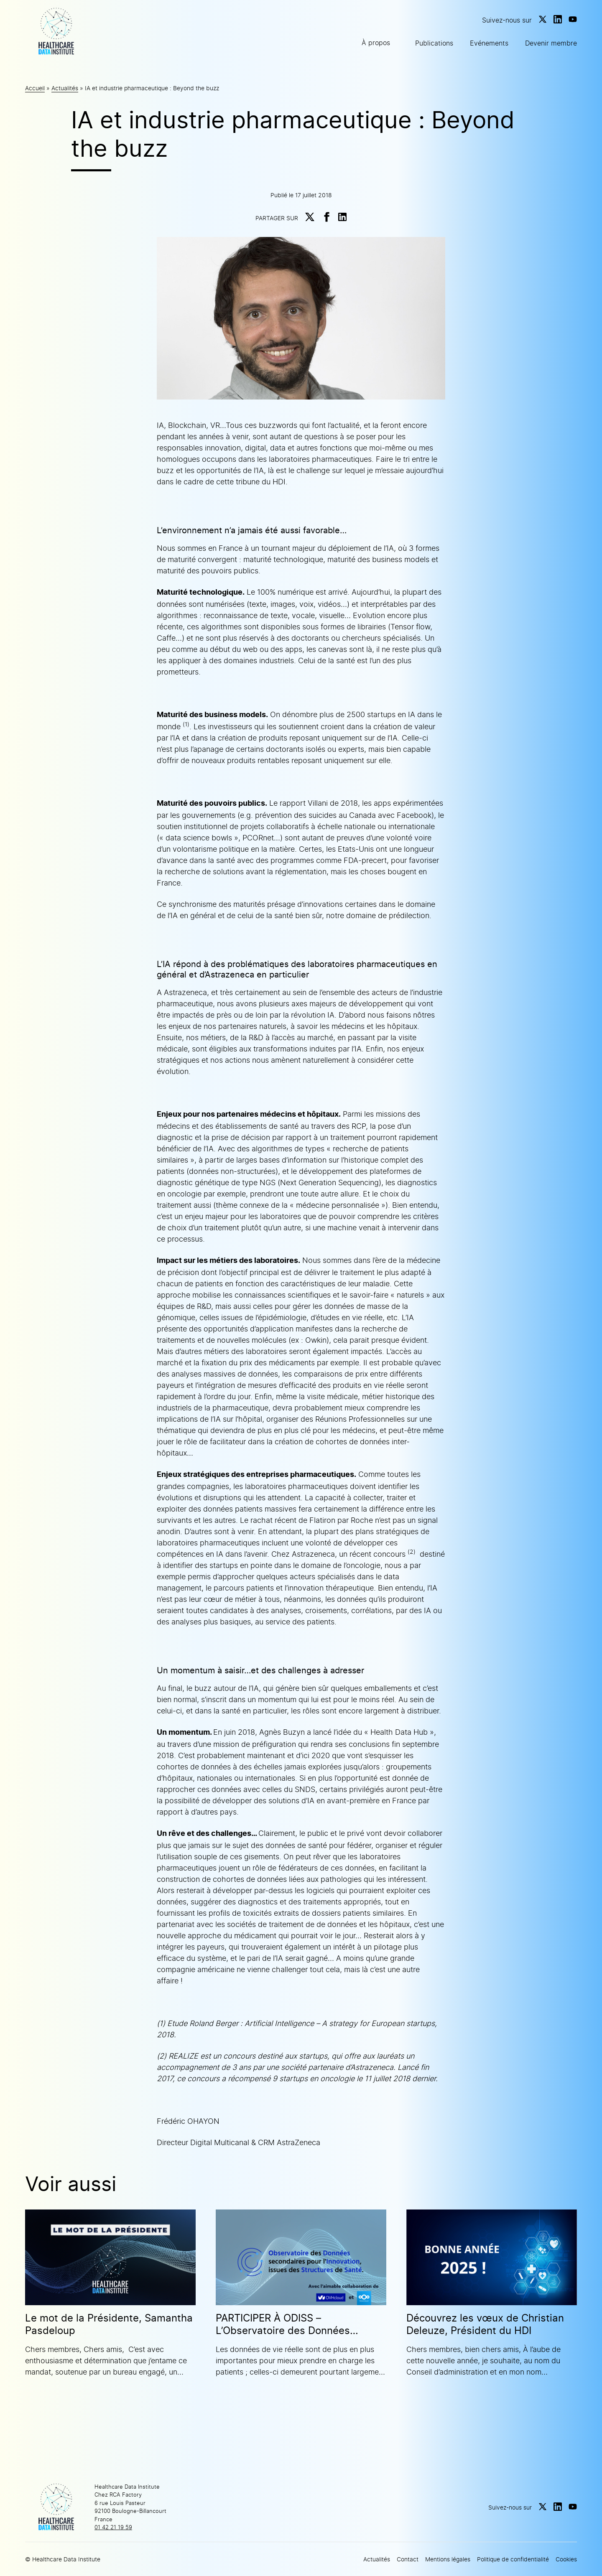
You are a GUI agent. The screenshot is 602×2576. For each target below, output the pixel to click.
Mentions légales (447, 2559)
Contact (407, 2559)
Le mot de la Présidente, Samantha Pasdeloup (109, 2324)
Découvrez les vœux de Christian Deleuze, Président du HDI (485, 2324)
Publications (434, 43)
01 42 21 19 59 (113, 2527)
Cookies (566, 2559)
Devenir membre (551, 43)
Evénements (489, 43)
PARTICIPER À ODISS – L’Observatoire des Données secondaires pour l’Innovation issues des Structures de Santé (290, 2324)
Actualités (64, 88)
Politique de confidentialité (513, 2559)
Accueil (35, 88)
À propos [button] (376, 42)
